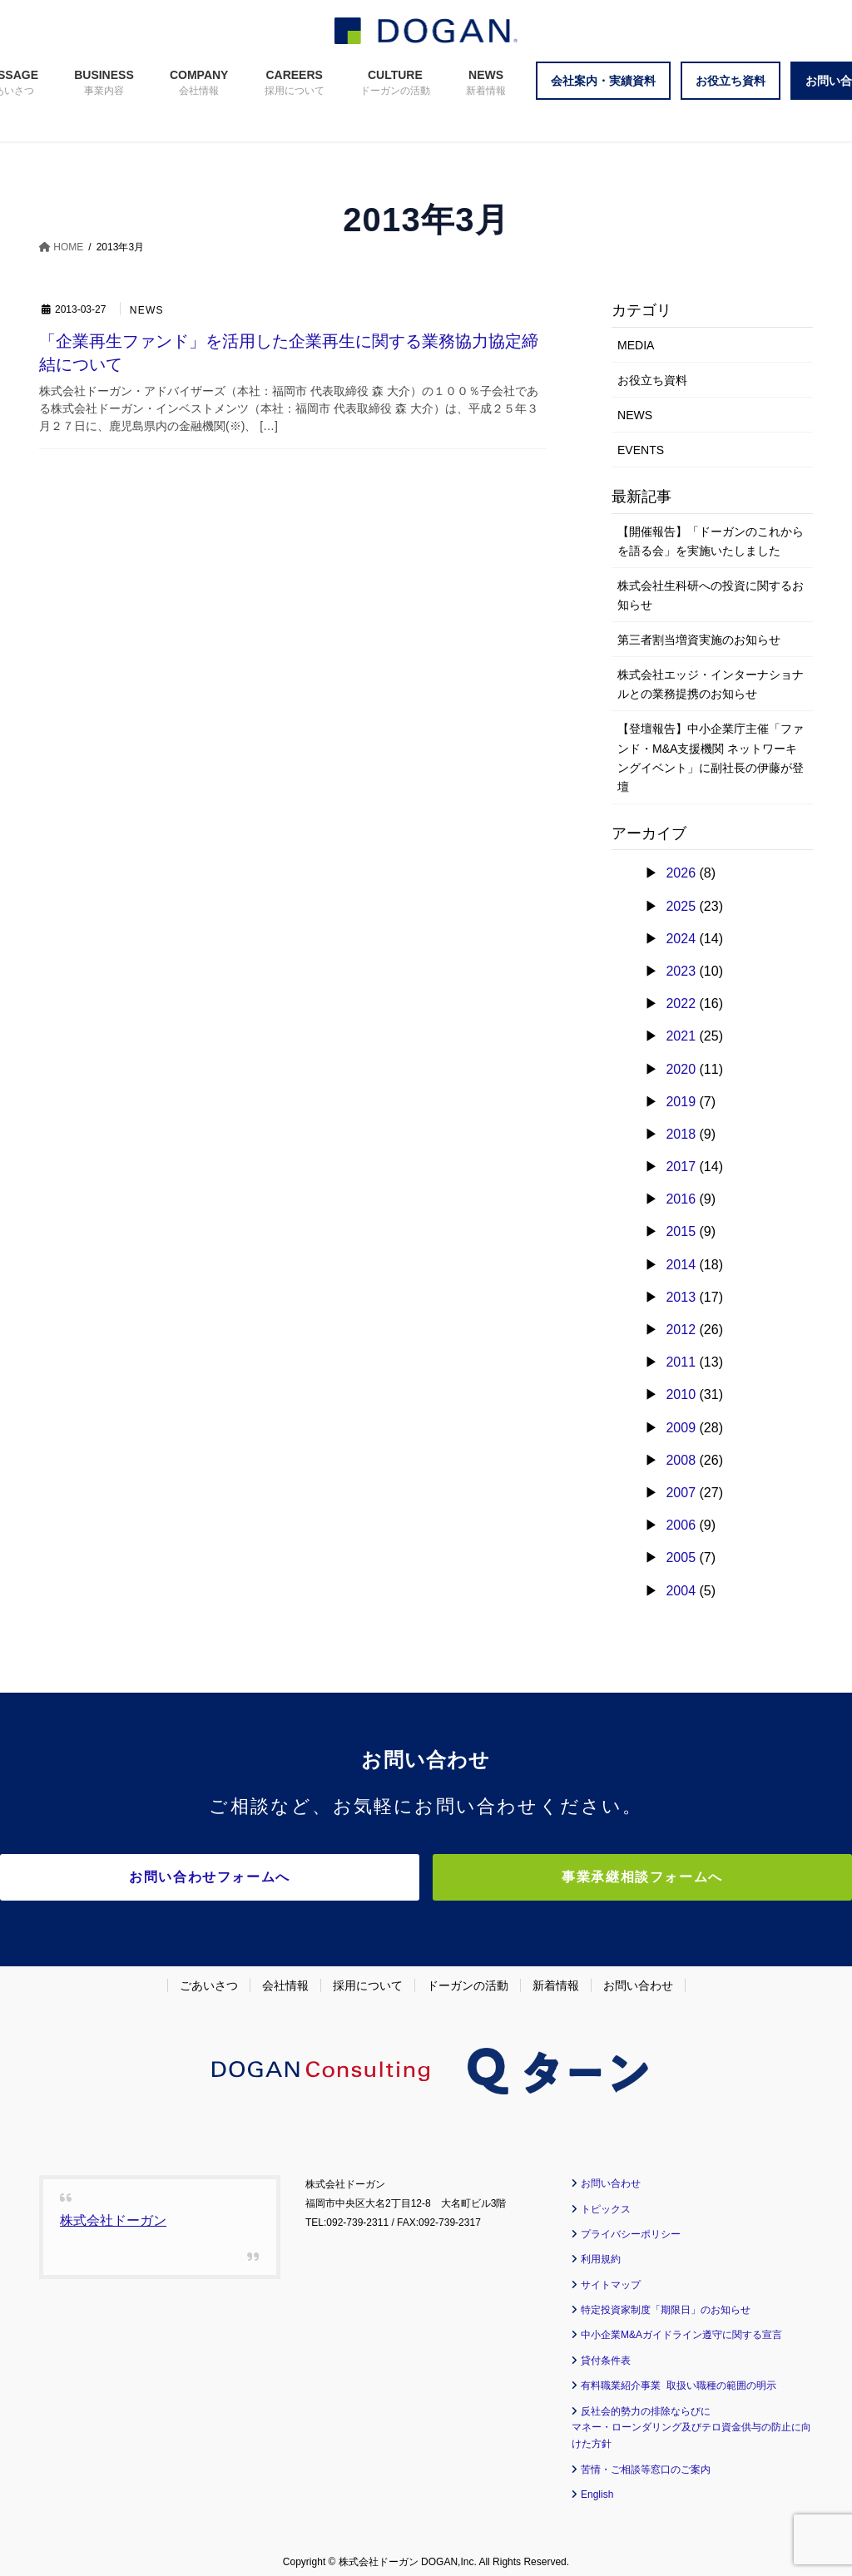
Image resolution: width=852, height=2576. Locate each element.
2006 (681, 1525)
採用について (368, 1978)
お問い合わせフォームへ (280, 1877)
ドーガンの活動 (467, 1978)
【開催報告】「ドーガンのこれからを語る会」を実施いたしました (710, 541)
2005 (681, 1557)
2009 (681, 1428)
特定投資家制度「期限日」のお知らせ (665, 2302)
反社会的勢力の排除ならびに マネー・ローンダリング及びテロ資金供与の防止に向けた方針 (691, 2419)
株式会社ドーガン (113, 2213)
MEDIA (635, 345)
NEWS (148, 310)
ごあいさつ (209, 1978)
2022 (681, 1003)
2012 (681, 1330)
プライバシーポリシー (631, 2226)
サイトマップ (611, 2276)
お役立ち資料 (652, 380)
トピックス (606, 2201)
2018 (681, 1134)
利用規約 (601, 2251)
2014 (681, 1265)
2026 (681, 873)
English (597, 2487)
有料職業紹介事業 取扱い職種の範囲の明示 (678, 2378)
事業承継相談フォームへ (571, 1877)
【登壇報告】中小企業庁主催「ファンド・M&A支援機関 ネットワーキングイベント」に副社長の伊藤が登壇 (710, 757)
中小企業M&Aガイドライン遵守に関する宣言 (681, 2327)
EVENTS (640, 450)
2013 (681, 1297)
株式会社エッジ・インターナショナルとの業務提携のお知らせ (710, 684)
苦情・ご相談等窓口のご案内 (646, 2461)
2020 (681, 1069)
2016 (681, 1199)
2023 (681, 971)
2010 (681, 1394)
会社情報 (285, 1978)
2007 (681, 1493)
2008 (681, 1460)
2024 (681, 939)
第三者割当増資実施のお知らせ (698, 639)
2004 (681, 1591)
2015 (681, 1231)
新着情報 (555, 1978)
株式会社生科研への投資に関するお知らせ (710, 595)
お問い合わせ (638, 1978)
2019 (681, 1102)
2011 (681, 1362)
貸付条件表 (606, 2352)
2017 (681, 1166)
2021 (681, 1036)
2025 (681, 906)
